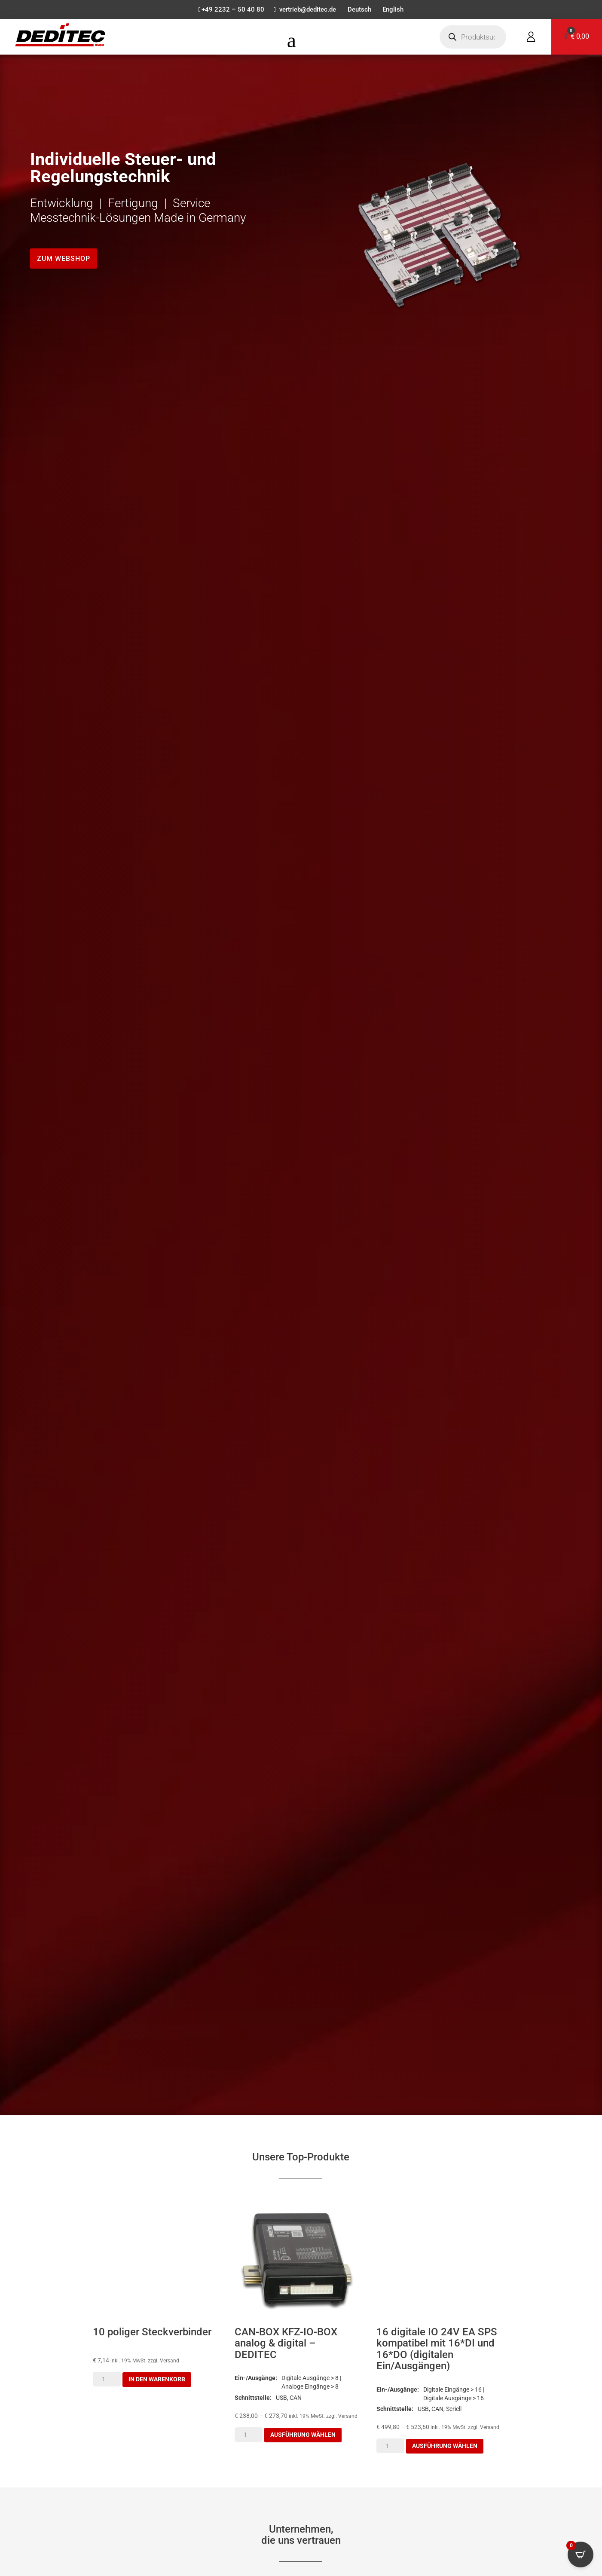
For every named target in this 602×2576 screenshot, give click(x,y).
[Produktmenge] (107, 2380)
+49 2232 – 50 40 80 (228, 10)
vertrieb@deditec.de (306, 10)
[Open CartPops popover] (580, 2554)
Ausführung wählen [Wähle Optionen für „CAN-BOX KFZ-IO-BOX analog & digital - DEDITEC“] (303, 2435)
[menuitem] (360, 11)
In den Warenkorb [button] (156, 2380)
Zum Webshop (63, 259)
